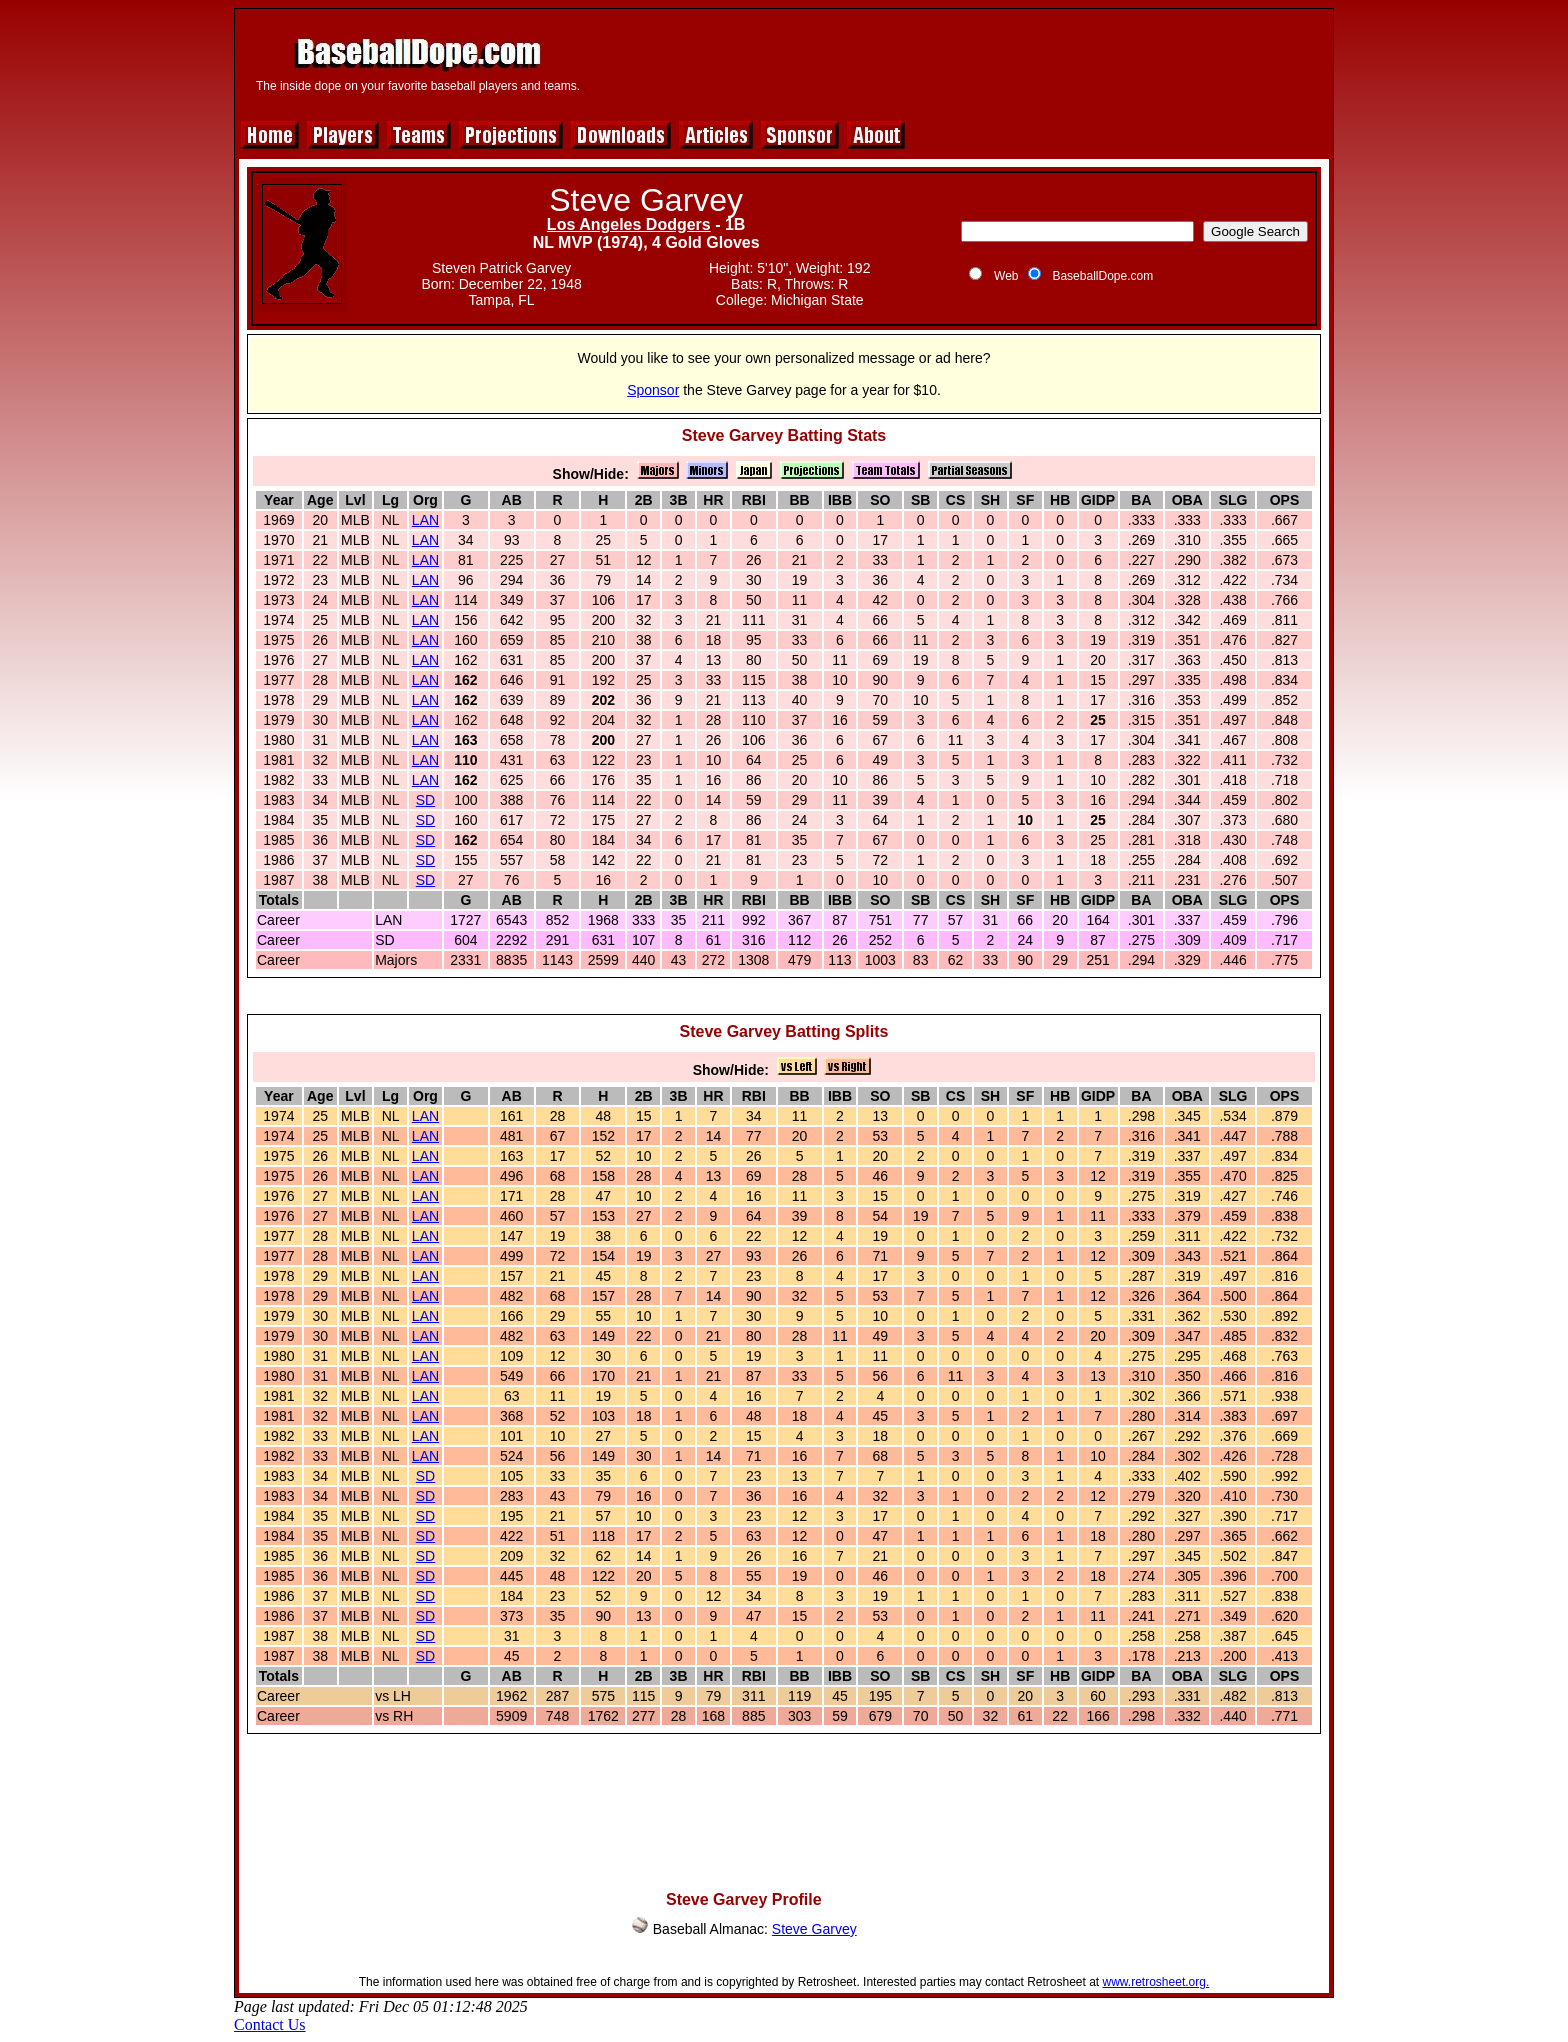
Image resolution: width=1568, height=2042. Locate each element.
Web (1006, 276)
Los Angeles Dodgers (629, 224)
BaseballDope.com (1102, 276)
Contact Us (270, 2024)
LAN (425, 520)
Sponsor (653, 390)
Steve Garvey (814, 1929)
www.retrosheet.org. (1156, 1982)
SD (425, 800)
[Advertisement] (961, 62)
